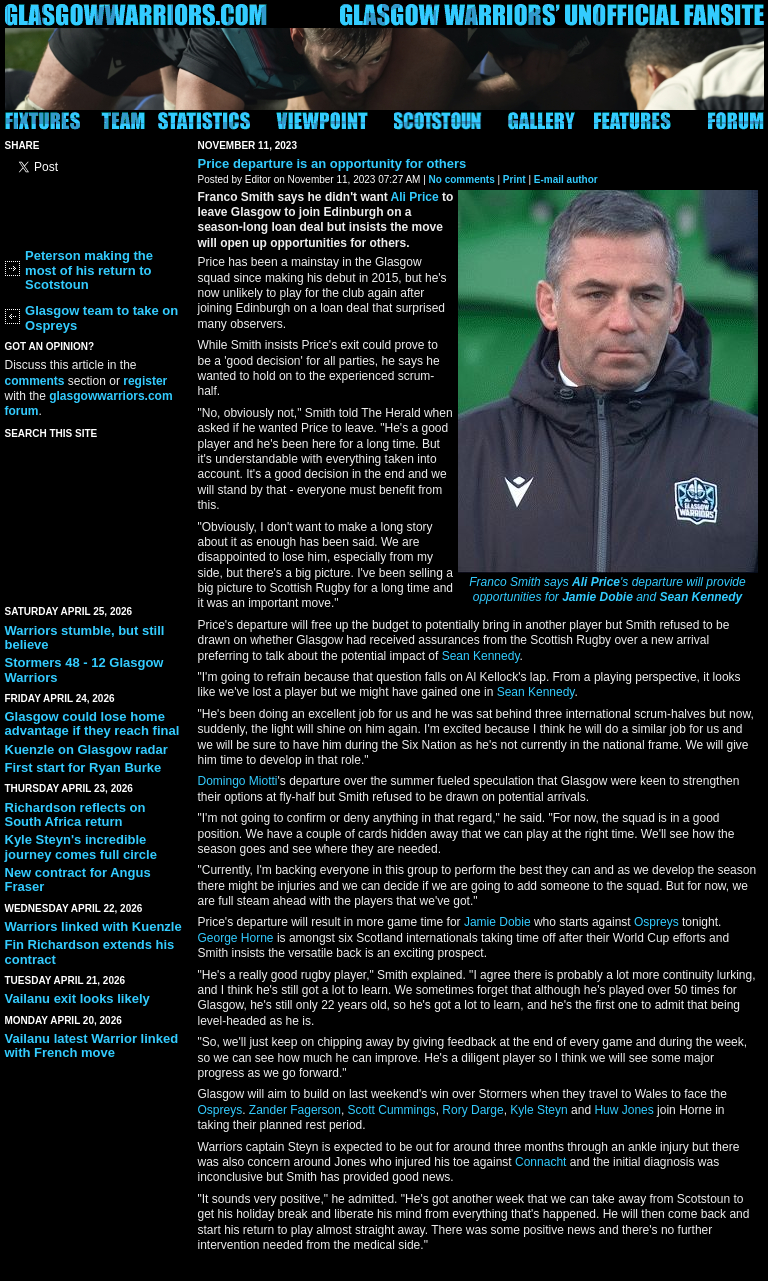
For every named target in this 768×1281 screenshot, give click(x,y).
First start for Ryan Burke (83, 767)
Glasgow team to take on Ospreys (101, 317)
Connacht (540, 1162)
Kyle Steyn (538, 1110)
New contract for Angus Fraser (78, 879)
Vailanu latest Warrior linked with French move (92, 1045)
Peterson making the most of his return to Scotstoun (89, 270)
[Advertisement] (95, 518)
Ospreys (656, 922)
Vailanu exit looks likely (77, 998)
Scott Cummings (392, 1110)
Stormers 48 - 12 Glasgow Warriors (84, 669)
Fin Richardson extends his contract (90, 951)
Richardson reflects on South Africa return (75, 814)
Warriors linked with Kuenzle (93, 926)
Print (514, 179)
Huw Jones (623, 1110)
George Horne (236, 938)
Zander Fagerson (295, 1110)
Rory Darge (472, 1110)
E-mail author (566, 179)
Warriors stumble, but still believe (85, 637)
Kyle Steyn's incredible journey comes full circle (81, 846)
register (145, 381)
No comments (462, 179)
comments (35, 381)
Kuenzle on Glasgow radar (86, 749)
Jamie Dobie (597, 597)
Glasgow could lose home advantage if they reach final (92, 723)
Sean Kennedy (701, 597)
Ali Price (596, 582)
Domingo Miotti (238, 781)
